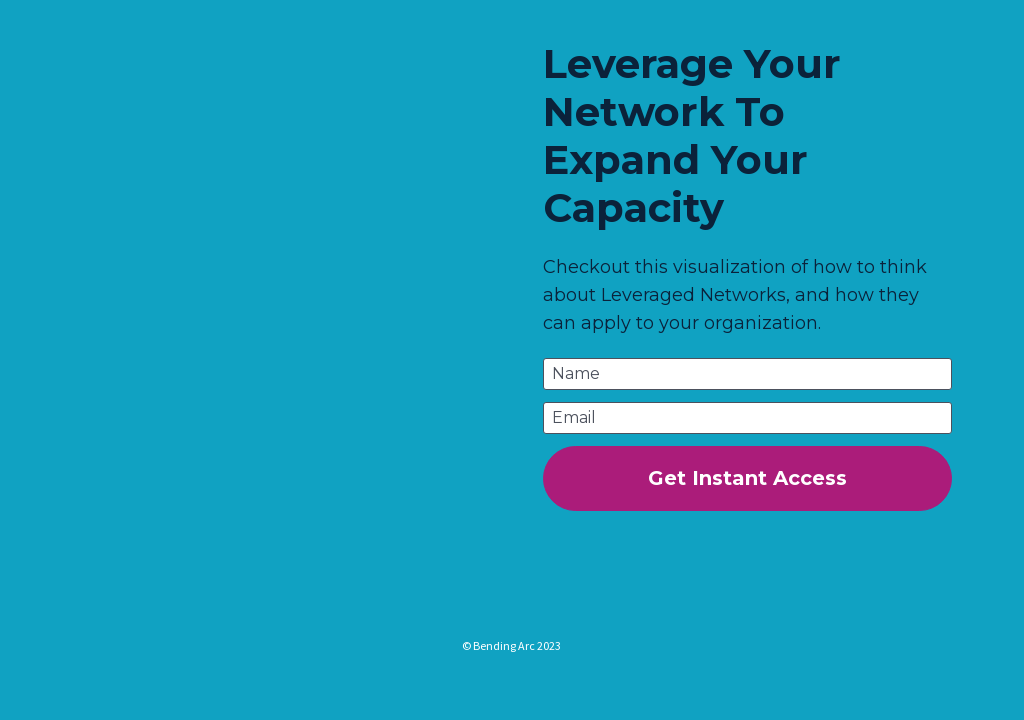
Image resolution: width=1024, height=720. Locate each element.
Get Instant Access (747, 478)
